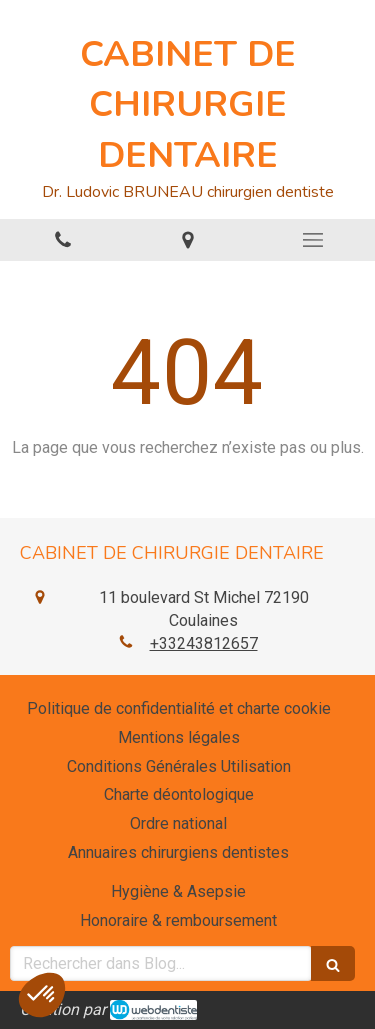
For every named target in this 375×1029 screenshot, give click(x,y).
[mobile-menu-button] (312, 240)
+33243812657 (204, 643)
